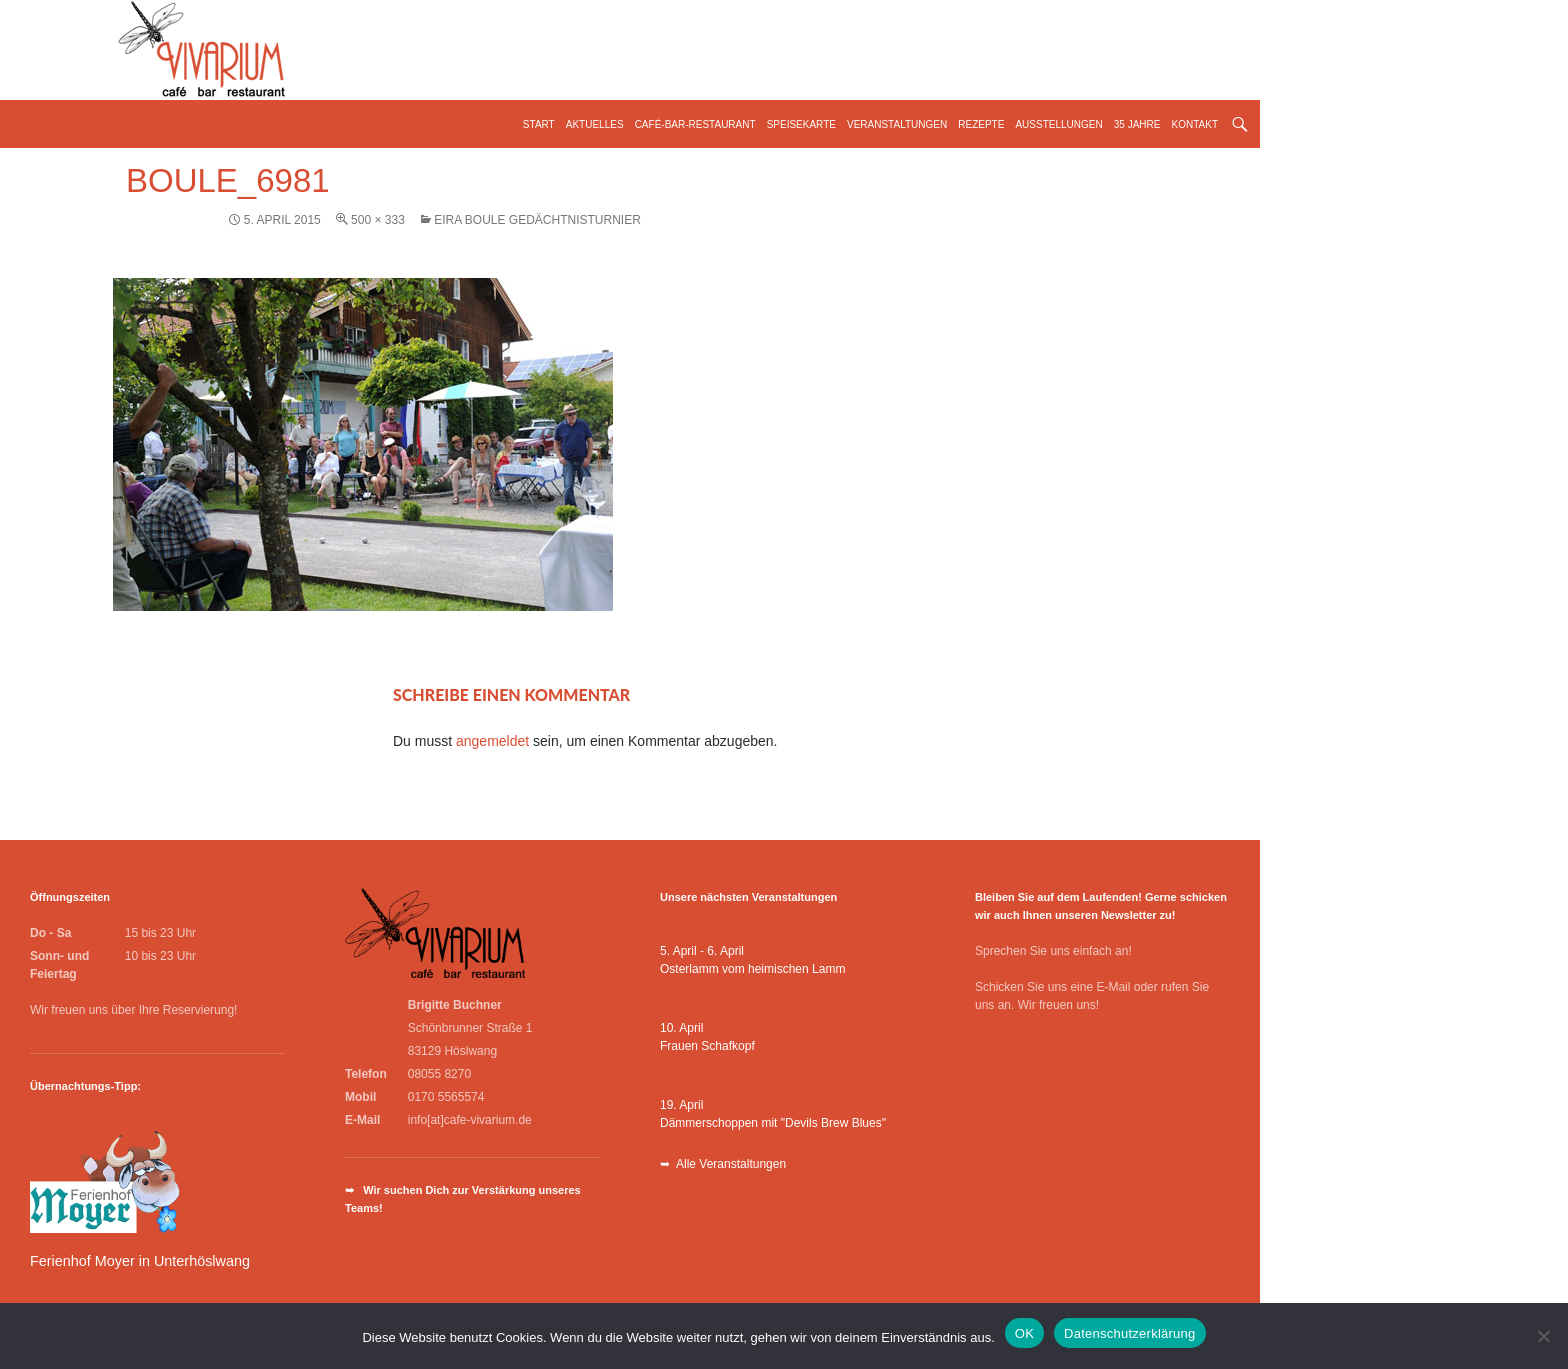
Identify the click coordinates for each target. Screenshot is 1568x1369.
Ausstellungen (1058, 124)
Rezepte (981, 124)
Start (539, 124)
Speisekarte (801, 124)
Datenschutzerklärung (1129, 1333)
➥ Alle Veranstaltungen (723, 1164)
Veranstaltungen (897, 124)
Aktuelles (595, 124)
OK (1024, 1333)
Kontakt (1195, 124)
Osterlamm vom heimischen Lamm (752, 969)
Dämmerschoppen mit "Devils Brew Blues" (773, 1123)
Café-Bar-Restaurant (695, 124)
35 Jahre (1137, 124)
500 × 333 (378, 220)
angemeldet (492, 741)
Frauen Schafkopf (707, 1046)
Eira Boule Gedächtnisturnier (537, 220)
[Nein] (1543, 1336)
